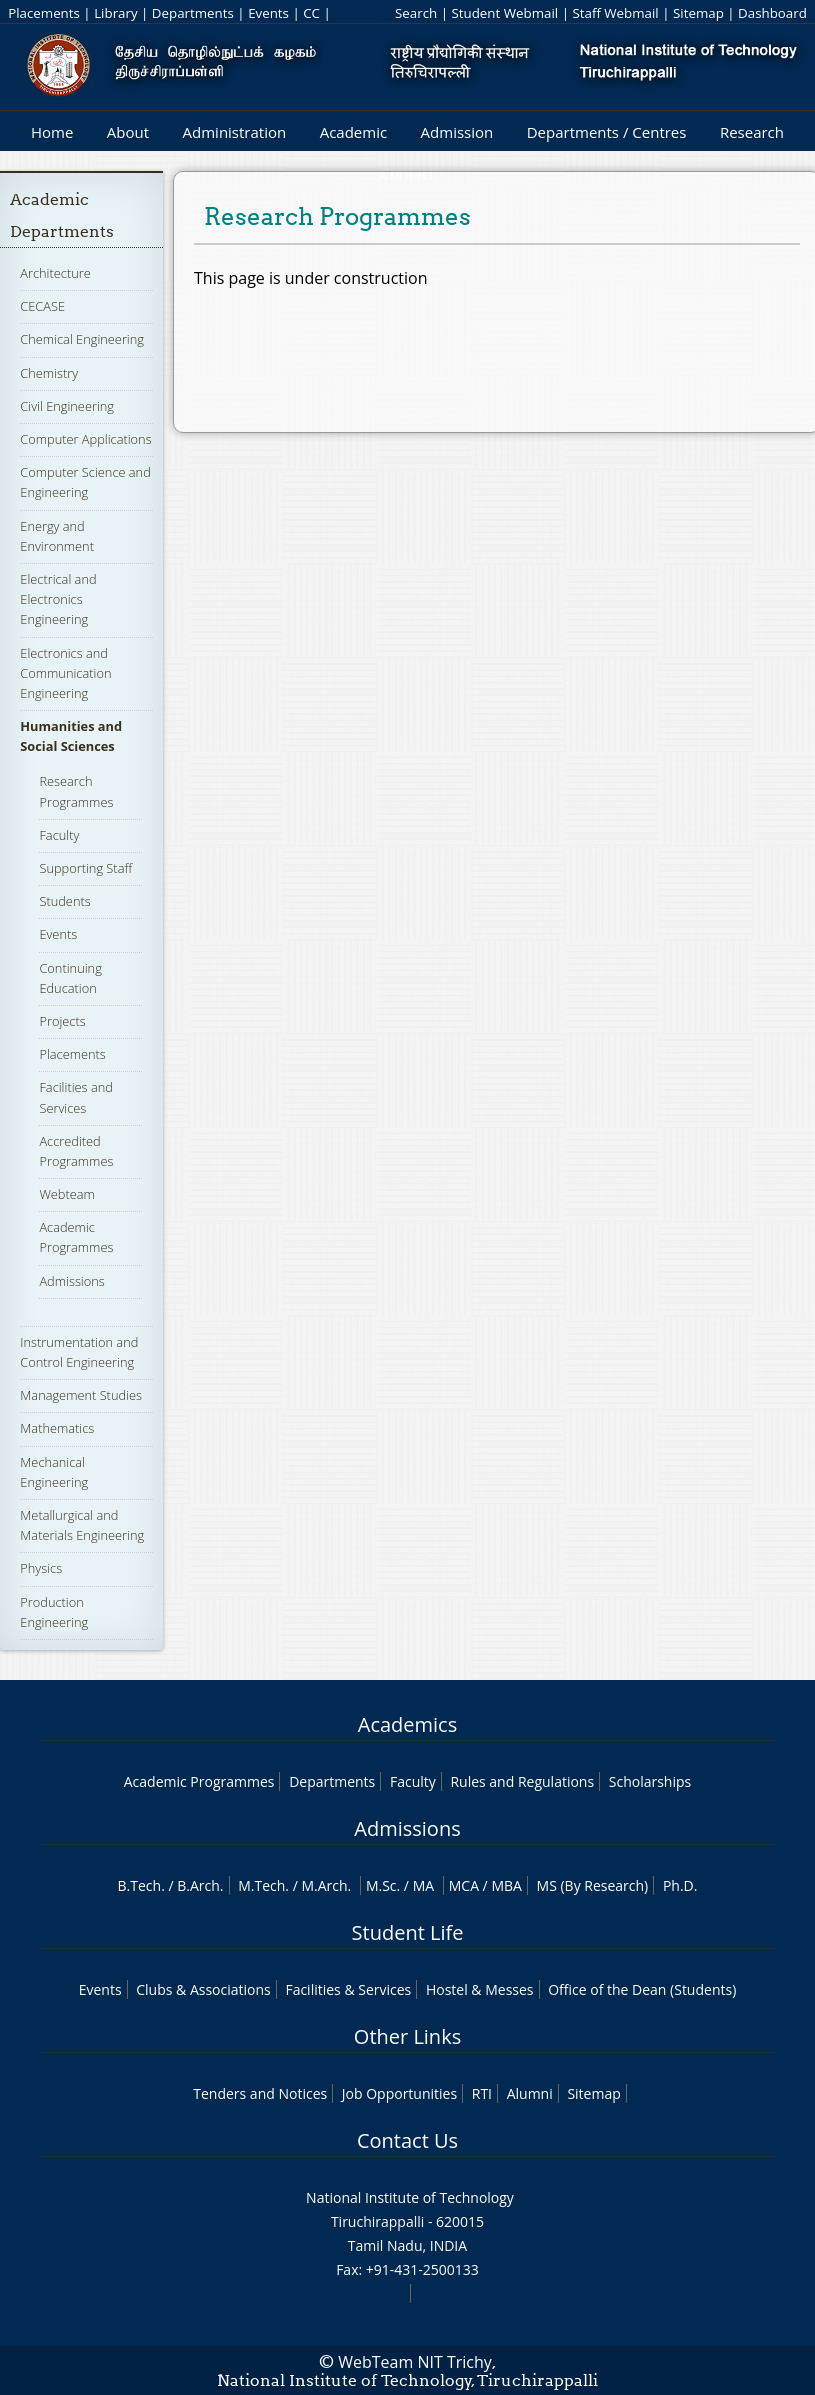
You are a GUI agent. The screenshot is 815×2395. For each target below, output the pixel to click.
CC (311, 13)
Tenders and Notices (260, 2093)
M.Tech (261, 1885)
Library (115, 13)
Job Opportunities (399, 2093)
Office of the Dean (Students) (642, 1989)
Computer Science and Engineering (85, 482)
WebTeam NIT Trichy (415, 2362)
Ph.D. (680, 1885)
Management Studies (81, 1395)
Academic (353, 132)
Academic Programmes (76, 1237)
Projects (62, 1021)
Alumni (530, 2093)
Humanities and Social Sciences (71, 736)
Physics (41, 1568)
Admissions (71, 1281)
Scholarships (650, 1781)
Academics (407, 1724)
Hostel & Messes (480, 1989)
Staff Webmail (615, 13)
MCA (464, 1885)
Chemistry (49, 373)
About (128, 132)
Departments (193, 13)
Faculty (59, 835)
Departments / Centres (607, 132)
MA (423, 1885)
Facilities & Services (348, 1989)
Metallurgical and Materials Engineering (82, 1525)
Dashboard (772, 13)
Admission (457, 132)
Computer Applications (85, 439)
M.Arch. (326, 1885)
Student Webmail (504, 13)
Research (752, 132)
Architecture (55, 273)
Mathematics (57, 1428)
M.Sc (381, 1885)
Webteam (66, 1194)
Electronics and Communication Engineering (65, 673)
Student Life (408, 1932)
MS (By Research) (593, 1885)
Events (268, 13)
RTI (482, 2093)
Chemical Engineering (82, 339)
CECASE (42, 306)
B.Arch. (200, 1885)
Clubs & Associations (203, 1989)
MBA (506, 1885)
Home (52, 132)
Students (64, 901)
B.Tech (140, 1885)
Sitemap (698, 13)
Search (416, 13)
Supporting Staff (85, 868)
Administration (235, 132)
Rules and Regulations (522, 1781)
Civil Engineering (67, 406)
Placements (44, 13)
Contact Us (407, 2140)
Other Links (407, 2036)
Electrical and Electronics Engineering (58, 599)
